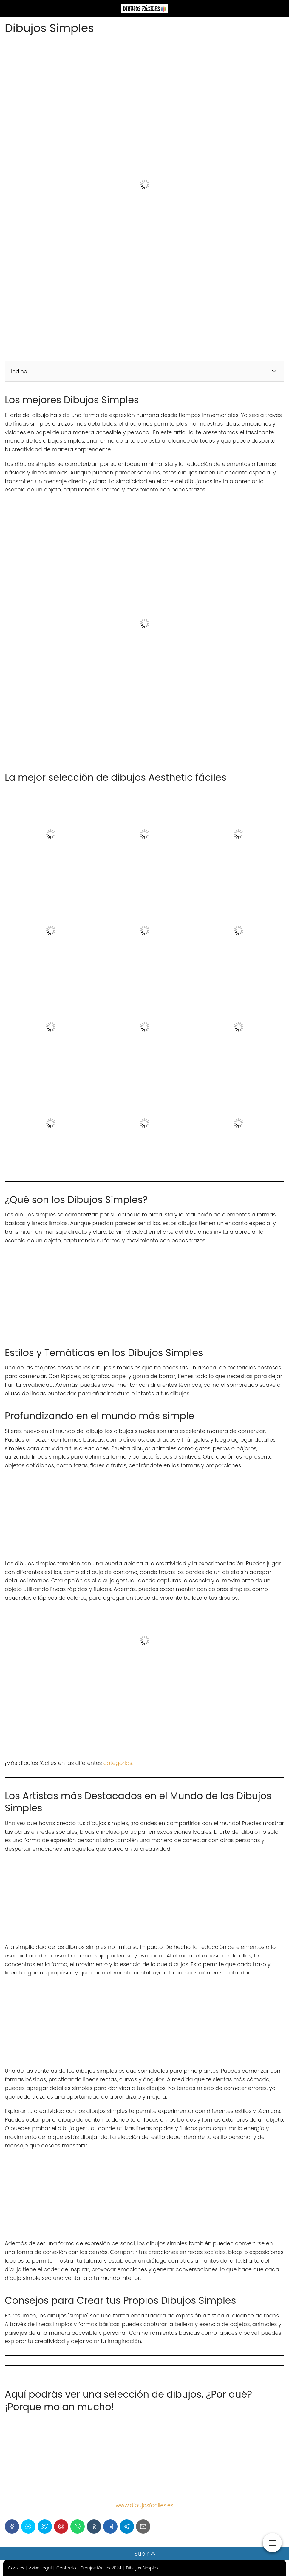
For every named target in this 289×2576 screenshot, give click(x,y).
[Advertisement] (144, 542)
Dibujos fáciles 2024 (101, 2568)
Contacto (66, 2568)
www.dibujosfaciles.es (144, 2505)
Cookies (16, 2568)
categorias (117, 1763)
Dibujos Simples (142, 2568)
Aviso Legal (40, 2568)
